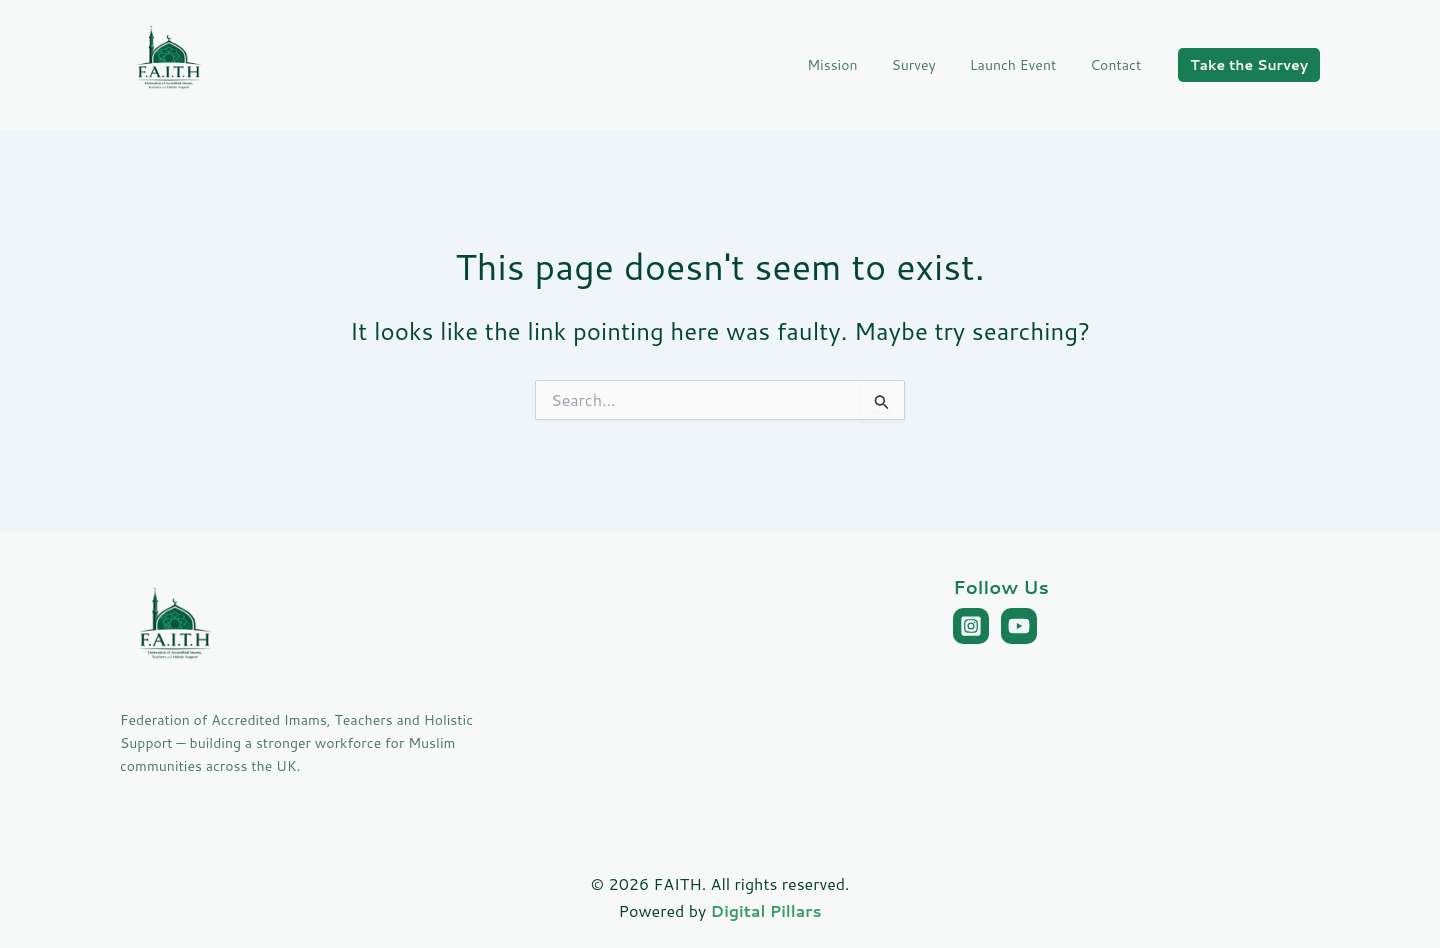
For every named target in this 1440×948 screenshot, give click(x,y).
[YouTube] (1019, 626)
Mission (853, 65)
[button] (1249, 65)
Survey (928, 65)
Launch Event (1022, 65)
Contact (1118, 65)
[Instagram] (971, 626)
